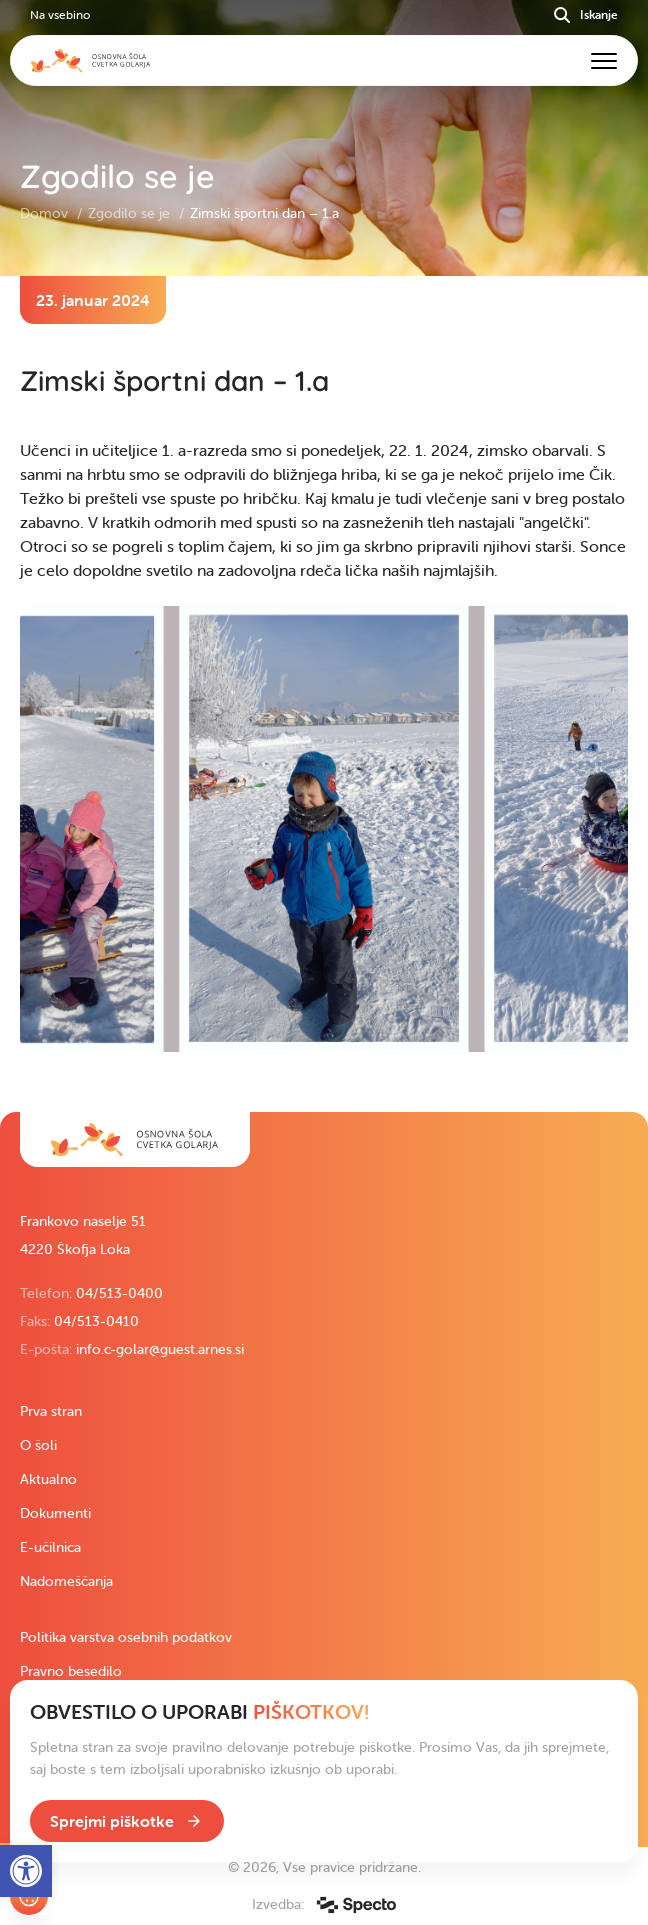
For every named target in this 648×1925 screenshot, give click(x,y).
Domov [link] (46, 213)
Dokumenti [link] (55, 1513)
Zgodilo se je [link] (131, 213)
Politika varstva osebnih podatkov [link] (126, 1637)
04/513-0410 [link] (96, 1321)
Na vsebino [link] (60, 14)
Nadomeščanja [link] (66, 1581)
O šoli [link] (38, 1445)
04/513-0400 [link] (119, 1293)
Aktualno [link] (48, 1479)
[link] (135, 1139)
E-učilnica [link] (50, 1547)
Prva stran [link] (51, 1411)
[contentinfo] (324, 694)
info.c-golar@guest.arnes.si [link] (160, 1349)
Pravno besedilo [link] (71, 1671)
